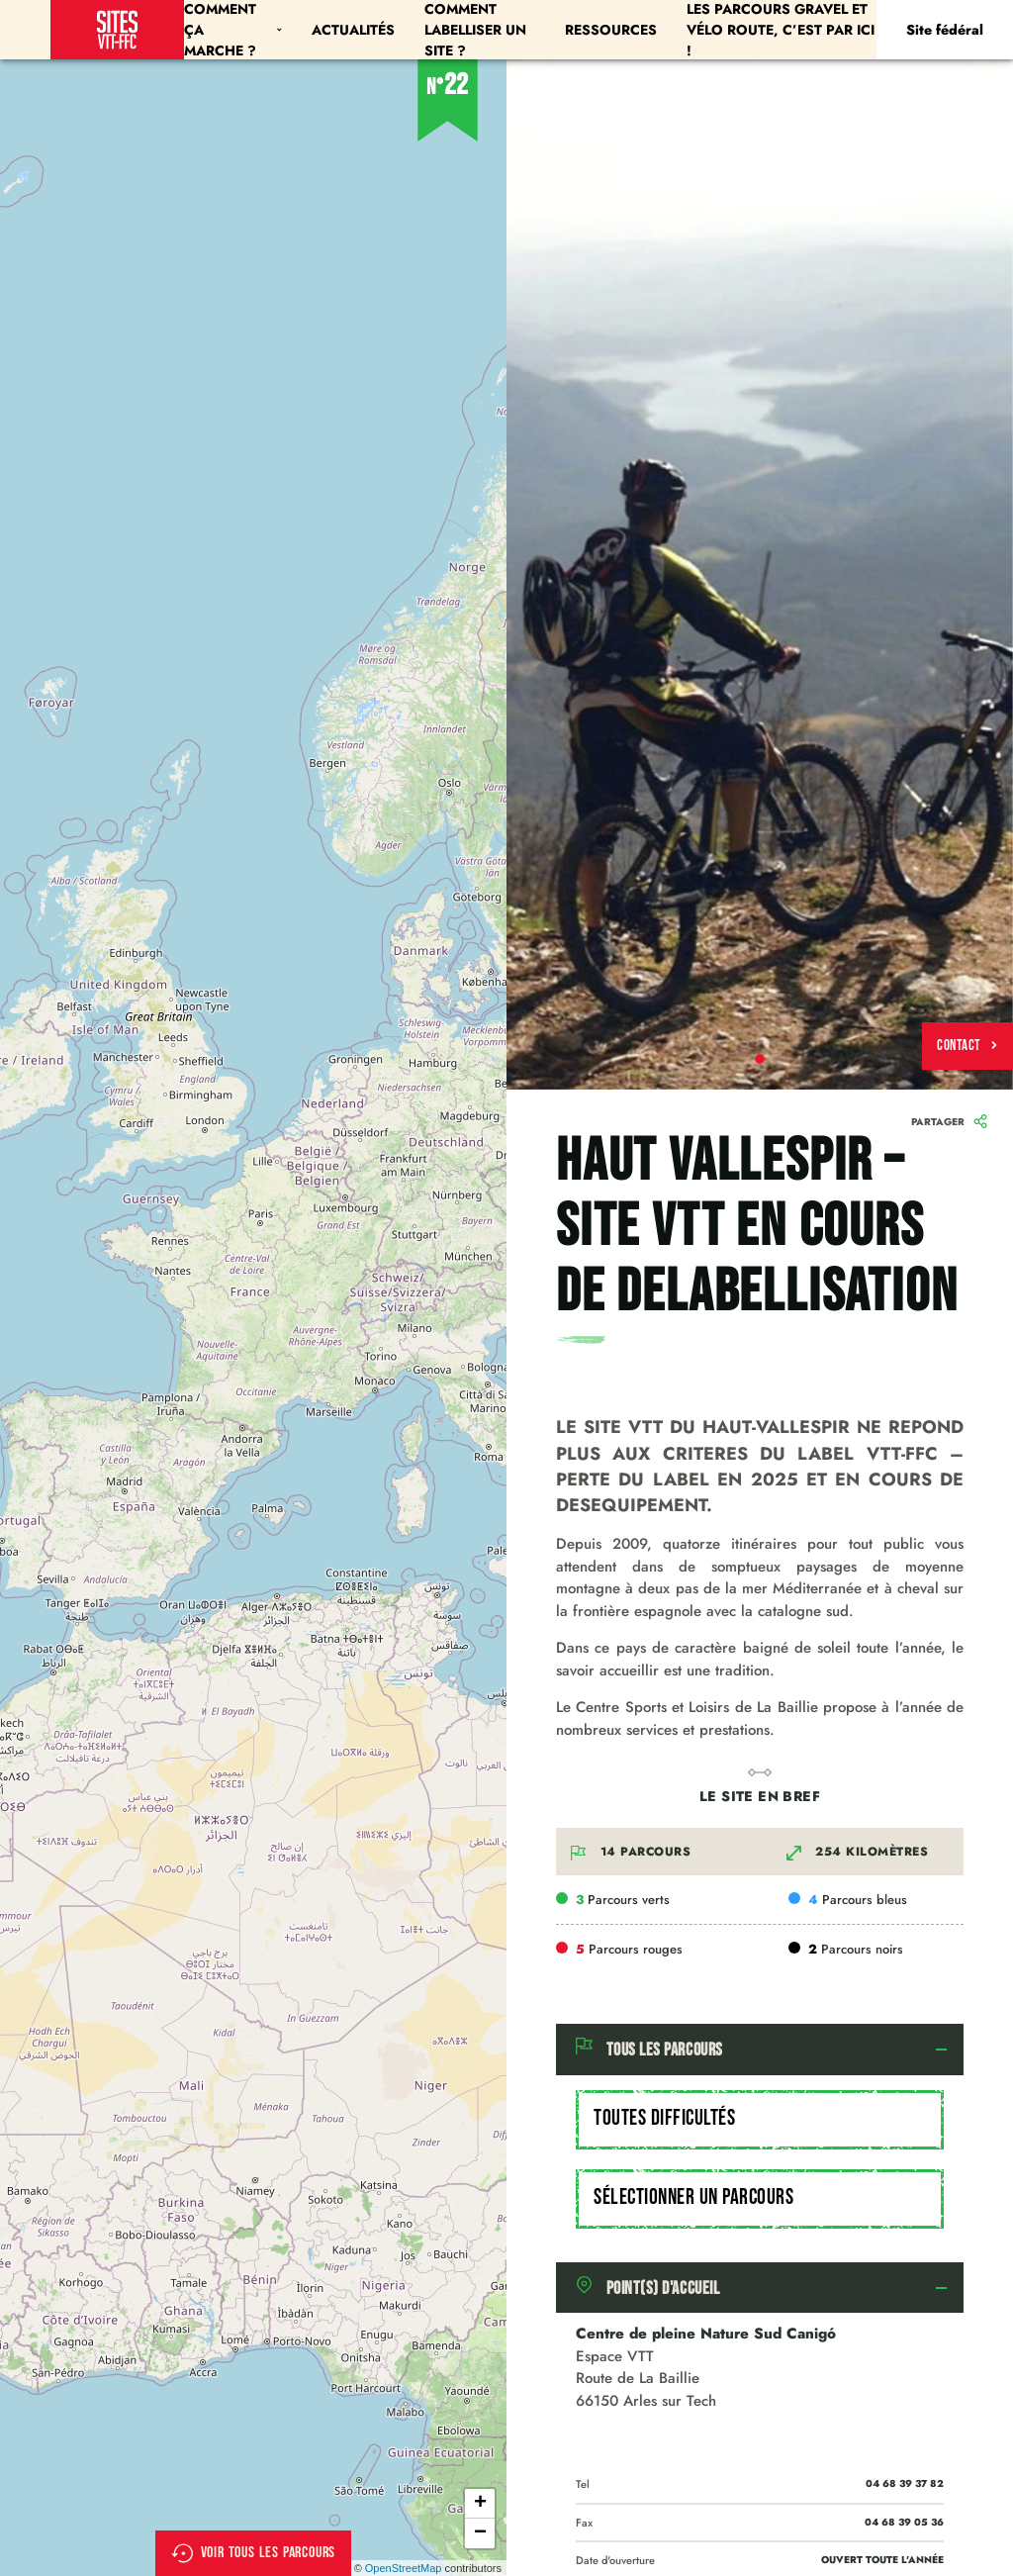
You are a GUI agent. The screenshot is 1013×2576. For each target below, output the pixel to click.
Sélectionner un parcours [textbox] (693, 2197)
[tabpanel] (759, 574)
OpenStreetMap (403, 2568)
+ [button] (480, 2504)
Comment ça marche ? (232, 29)
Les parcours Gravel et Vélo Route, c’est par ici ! (781, 29)
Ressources (611, 30)
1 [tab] (760, 1059)
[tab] (760, 2049)
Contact (967, 1045)
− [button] (480, 2533)
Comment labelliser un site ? (475, 29)
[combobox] (760, 2119)
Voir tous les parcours (253, 2553)
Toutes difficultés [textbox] (664, 2118)
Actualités (353, 30)
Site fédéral (944, 30)
